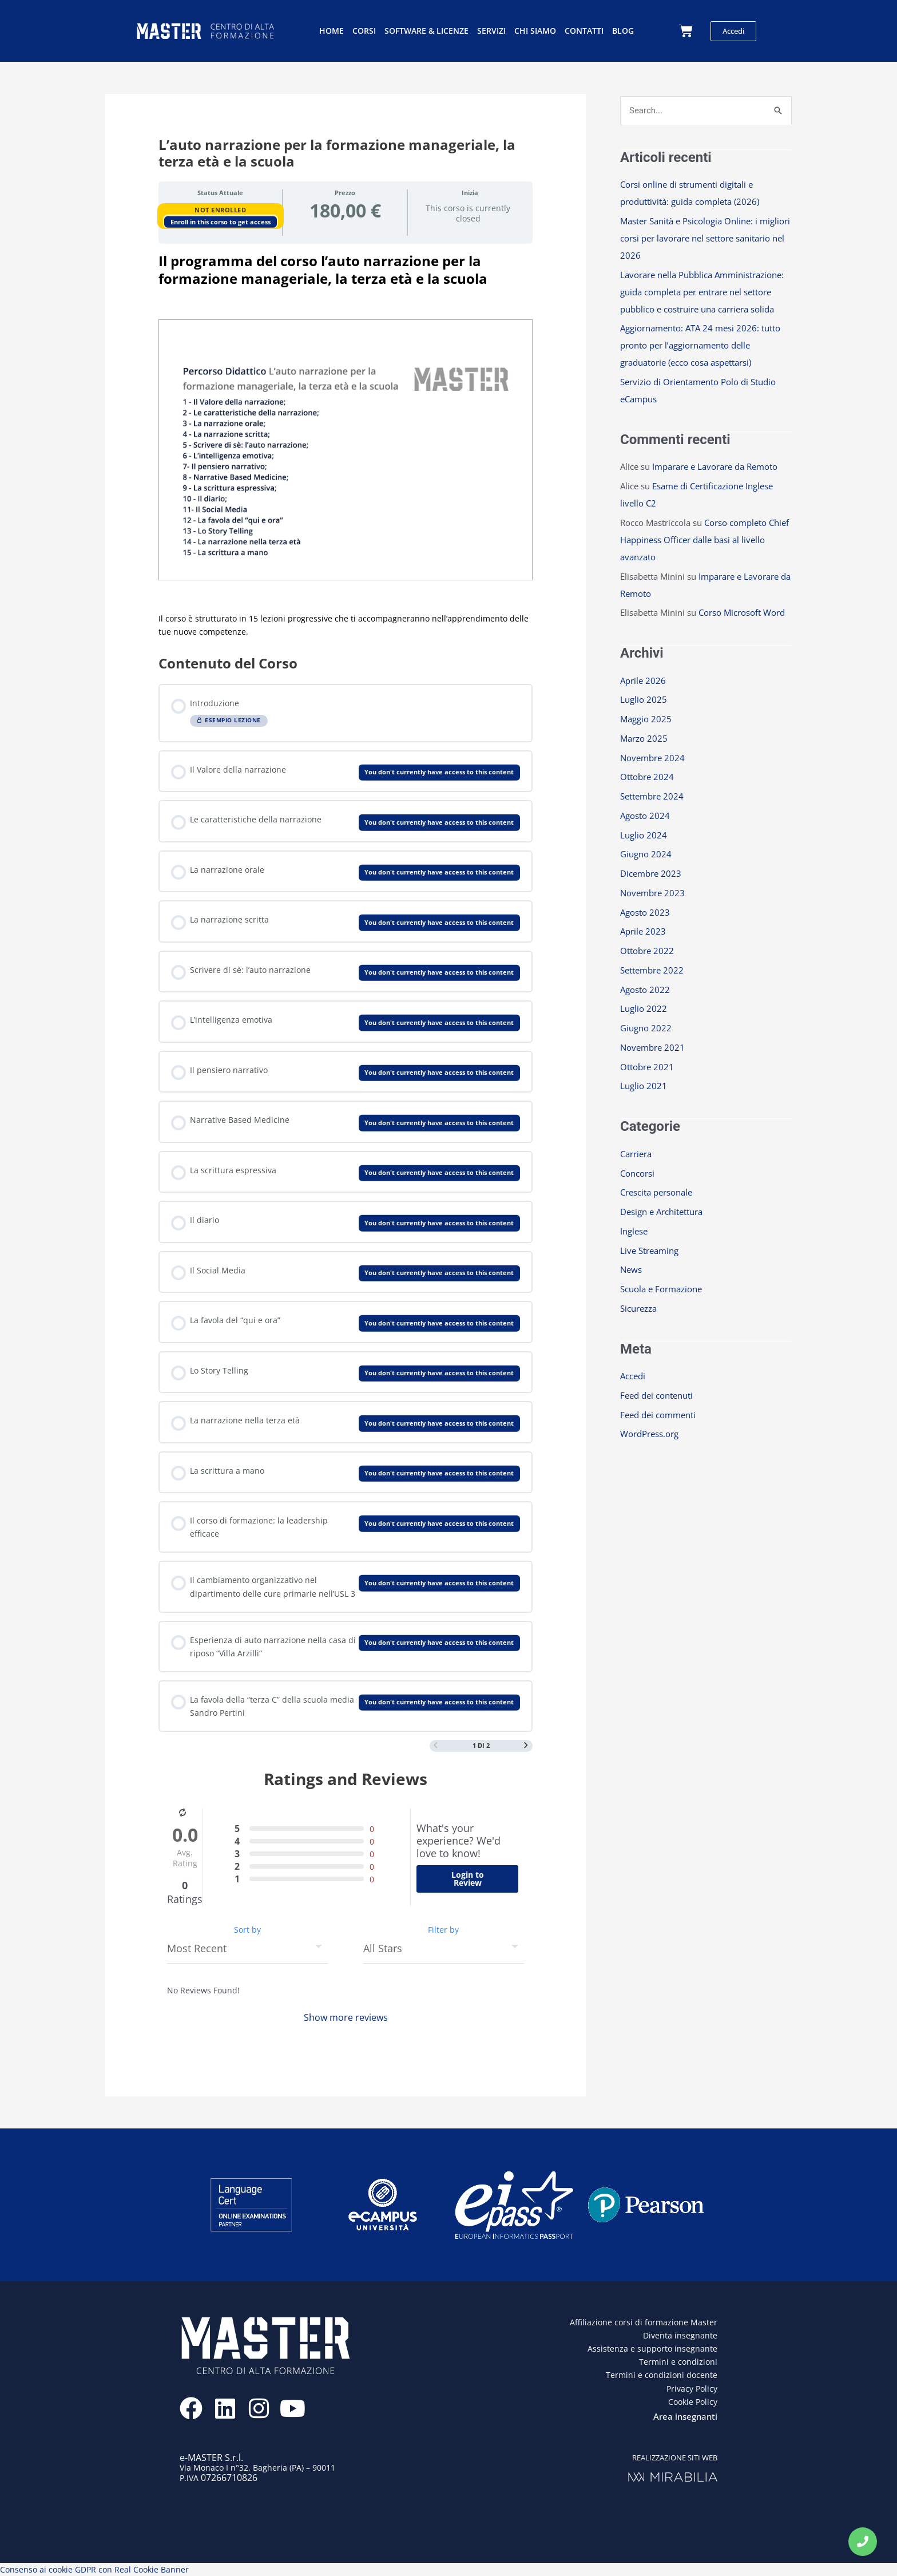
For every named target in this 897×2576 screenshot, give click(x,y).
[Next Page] (526, 1746)
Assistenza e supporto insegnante (652, 2348)
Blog (623, 30)
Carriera (636, 1154)
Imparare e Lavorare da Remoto (714, 466)
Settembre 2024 (652, 796)
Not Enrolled (220, 209)
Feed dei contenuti (656, 1395)
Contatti (584, 30)
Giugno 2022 (646, 1028)
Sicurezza (638, 1308)
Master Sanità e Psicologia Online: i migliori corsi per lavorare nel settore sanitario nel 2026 (705, 238)
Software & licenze (426, 30)
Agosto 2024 (645, 815)
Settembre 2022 (652, 970)
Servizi (491, 30)
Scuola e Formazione (661, 1289)
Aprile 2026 (643, 680)
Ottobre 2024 (647, 776)
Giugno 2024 (646, 854)
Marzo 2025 (644, 738)
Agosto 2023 (645, 912)
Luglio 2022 (643, 1008)
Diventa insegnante (680, 2335)
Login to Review (467, 1878)
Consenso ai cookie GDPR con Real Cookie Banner (94, 2569)
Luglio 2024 (643, 835)
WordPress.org (649, 1433)
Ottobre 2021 (647, 1067)
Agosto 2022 (645, 989)
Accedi (632, 1376)
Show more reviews (346, 2017)
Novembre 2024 (652, 757)
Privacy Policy (691, 2388)
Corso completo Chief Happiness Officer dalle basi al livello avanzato (704, 540)
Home (331, 30)
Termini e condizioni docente (661, 2374)
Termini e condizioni (678, 2361)
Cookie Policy (692, 2401)
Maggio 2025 (646, 719)
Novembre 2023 (652, 893)
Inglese (634, 1231)
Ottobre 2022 (647, 950)
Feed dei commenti (658, 1414)
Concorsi (637, 1173)
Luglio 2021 (643, 1085)
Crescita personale (656, 1192)
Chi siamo (535, 30)
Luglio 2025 (643, 699)
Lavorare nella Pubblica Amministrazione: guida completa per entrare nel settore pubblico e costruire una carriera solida (702, 292)
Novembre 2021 (652, 1047)
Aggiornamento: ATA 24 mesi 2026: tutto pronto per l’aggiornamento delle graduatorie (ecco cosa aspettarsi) (700, 345)
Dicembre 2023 (650, 873)
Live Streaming (649, 1250)
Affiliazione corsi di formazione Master (643, 2322)
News (631, 1269)
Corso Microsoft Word (741, 612)
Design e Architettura (661, 1211)
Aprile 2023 (643, 931)
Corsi (364, 30)
